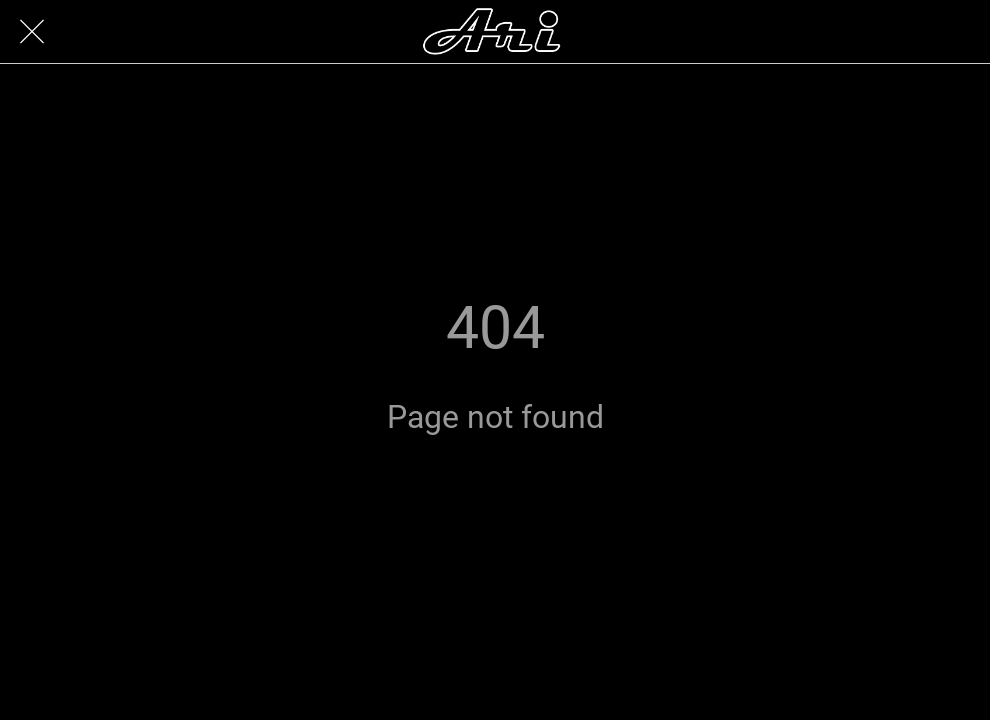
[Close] (32, 32)
